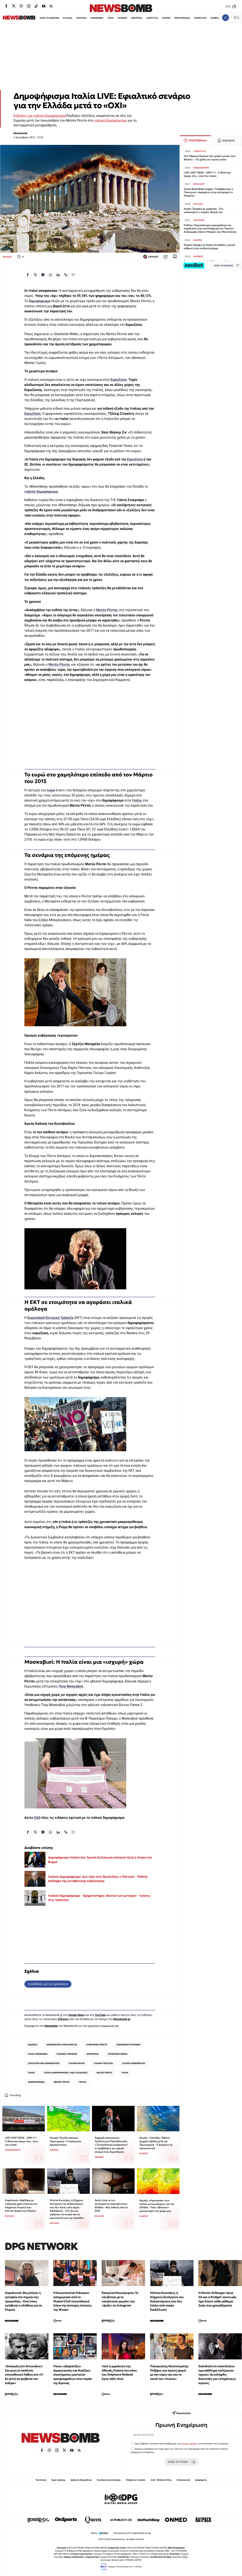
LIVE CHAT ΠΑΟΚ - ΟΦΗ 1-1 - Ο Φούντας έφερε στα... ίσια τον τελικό (21, 2141)
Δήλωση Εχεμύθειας (81, 2480)
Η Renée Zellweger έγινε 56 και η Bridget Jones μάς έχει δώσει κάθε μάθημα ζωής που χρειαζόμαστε (217, 2299)
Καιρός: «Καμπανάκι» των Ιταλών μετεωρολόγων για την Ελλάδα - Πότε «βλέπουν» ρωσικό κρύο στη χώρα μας (156, 2206)
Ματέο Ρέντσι (106, 610)
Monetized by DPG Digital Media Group (132, 2533)
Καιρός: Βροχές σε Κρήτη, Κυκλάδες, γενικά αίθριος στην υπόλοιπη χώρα (209, 246)
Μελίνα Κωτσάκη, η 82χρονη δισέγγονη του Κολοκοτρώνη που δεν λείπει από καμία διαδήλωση (167, 2301)
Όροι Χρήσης (58, 2480)
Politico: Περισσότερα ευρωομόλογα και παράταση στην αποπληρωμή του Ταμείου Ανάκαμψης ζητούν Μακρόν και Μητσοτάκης (210, 229)
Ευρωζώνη (119, 380)
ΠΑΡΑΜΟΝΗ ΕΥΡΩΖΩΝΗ (128, 2044)
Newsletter (51, 2026)
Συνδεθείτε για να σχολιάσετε (48, 1984)
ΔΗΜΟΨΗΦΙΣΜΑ (36, 2082)
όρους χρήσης (189, 2443)
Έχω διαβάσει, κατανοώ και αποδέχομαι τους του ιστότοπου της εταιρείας (181, 2443)
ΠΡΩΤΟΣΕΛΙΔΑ (174, 18)
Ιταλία (137, 800)
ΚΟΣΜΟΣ (114, 18)
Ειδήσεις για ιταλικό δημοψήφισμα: (40, 116)
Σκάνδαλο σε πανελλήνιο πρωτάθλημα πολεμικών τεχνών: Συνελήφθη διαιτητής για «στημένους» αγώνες (217, 2374)
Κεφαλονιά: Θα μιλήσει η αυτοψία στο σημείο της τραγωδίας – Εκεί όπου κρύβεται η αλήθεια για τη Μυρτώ (23, 2301)
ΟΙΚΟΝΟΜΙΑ (88, 18)
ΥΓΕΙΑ (102, 18)
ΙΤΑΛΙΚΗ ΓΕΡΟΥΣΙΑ (103, 2063)
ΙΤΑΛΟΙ (31, 2072)
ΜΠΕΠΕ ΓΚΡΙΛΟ (62, 2082)
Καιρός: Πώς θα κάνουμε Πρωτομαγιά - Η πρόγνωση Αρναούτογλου (65, 2141)
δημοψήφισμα (39, 301)
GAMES (207, 18)
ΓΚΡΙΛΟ (82, 2082)
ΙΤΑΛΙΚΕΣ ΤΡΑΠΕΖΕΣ (67, 2054)
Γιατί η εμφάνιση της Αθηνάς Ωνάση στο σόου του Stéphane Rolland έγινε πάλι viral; (119, 2372)
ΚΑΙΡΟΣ (158, 18)
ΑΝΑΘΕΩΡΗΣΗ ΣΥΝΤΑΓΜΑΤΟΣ (61, 2044)
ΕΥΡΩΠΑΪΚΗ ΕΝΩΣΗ (118, 2054)
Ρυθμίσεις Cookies (135, 2480)
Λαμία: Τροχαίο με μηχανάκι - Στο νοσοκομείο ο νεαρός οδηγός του (203, 210)
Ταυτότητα (40, 2480)
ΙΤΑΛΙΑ (124, 2072)
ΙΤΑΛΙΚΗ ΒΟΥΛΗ (77, 2063)
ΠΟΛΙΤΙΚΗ (73, 18)
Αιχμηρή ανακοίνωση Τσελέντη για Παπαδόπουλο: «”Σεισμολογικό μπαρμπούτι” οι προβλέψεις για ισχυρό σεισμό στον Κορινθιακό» (111, 2144)
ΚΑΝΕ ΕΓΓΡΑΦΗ (181, 2462)
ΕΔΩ (37, 1818)
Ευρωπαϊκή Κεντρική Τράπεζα (50, 1318)
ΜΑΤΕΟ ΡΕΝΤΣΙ (104, 2072)
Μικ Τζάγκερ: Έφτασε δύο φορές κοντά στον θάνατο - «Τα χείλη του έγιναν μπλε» (210, 157)
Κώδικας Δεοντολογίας (109, 2480)
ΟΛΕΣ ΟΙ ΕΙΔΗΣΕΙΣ (41, 18)
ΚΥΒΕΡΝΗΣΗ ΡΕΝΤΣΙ (96, 2044)
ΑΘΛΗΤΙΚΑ (128, 18)
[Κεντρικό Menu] (236, 17)
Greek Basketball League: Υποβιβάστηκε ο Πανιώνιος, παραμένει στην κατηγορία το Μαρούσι (208, 192)
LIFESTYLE (144, 18)
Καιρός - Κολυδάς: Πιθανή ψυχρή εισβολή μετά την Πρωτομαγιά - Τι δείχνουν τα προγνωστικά (155, 2143)
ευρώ (51, 790)
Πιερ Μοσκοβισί (71, 1686)
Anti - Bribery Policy (161, 2480)
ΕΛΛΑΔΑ (59, 18)
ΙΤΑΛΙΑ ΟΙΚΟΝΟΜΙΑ (38, 2054)
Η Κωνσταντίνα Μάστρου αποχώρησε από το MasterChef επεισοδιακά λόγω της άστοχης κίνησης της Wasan (72, 2301)
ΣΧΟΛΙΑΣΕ (150, 257)
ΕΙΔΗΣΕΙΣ (32, 2044)
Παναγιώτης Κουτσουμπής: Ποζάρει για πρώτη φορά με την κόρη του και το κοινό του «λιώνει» (169, 2372)
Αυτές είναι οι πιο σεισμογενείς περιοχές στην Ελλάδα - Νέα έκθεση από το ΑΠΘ (111, 2205)
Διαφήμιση (201, 2480)
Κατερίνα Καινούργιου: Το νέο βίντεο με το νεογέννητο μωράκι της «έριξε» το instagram (120, 2299)
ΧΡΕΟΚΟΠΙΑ (92, 2054)
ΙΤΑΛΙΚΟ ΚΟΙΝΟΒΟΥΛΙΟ (133, 2063)
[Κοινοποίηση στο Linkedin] (58, 274)
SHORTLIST (192, 18)
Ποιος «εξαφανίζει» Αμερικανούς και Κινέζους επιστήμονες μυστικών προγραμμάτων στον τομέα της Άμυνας (72, 2374)
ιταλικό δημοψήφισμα (110, 120)
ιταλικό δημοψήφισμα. (41, 492)
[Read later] (175, 257)
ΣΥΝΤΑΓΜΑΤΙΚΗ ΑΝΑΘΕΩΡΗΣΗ (43, 2063)
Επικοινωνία (183, 2480)
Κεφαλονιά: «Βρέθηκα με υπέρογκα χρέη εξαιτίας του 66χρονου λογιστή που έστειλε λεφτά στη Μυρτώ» (21, 2205)
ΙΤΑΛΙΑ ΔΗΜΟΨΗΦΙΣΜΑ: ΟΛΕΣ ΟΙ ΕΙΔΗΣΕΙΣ (66, 2072)
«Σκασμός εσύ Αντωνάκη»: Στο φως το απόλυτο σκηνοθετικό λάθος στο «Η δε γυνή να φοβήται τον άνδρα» (24, 2374)
